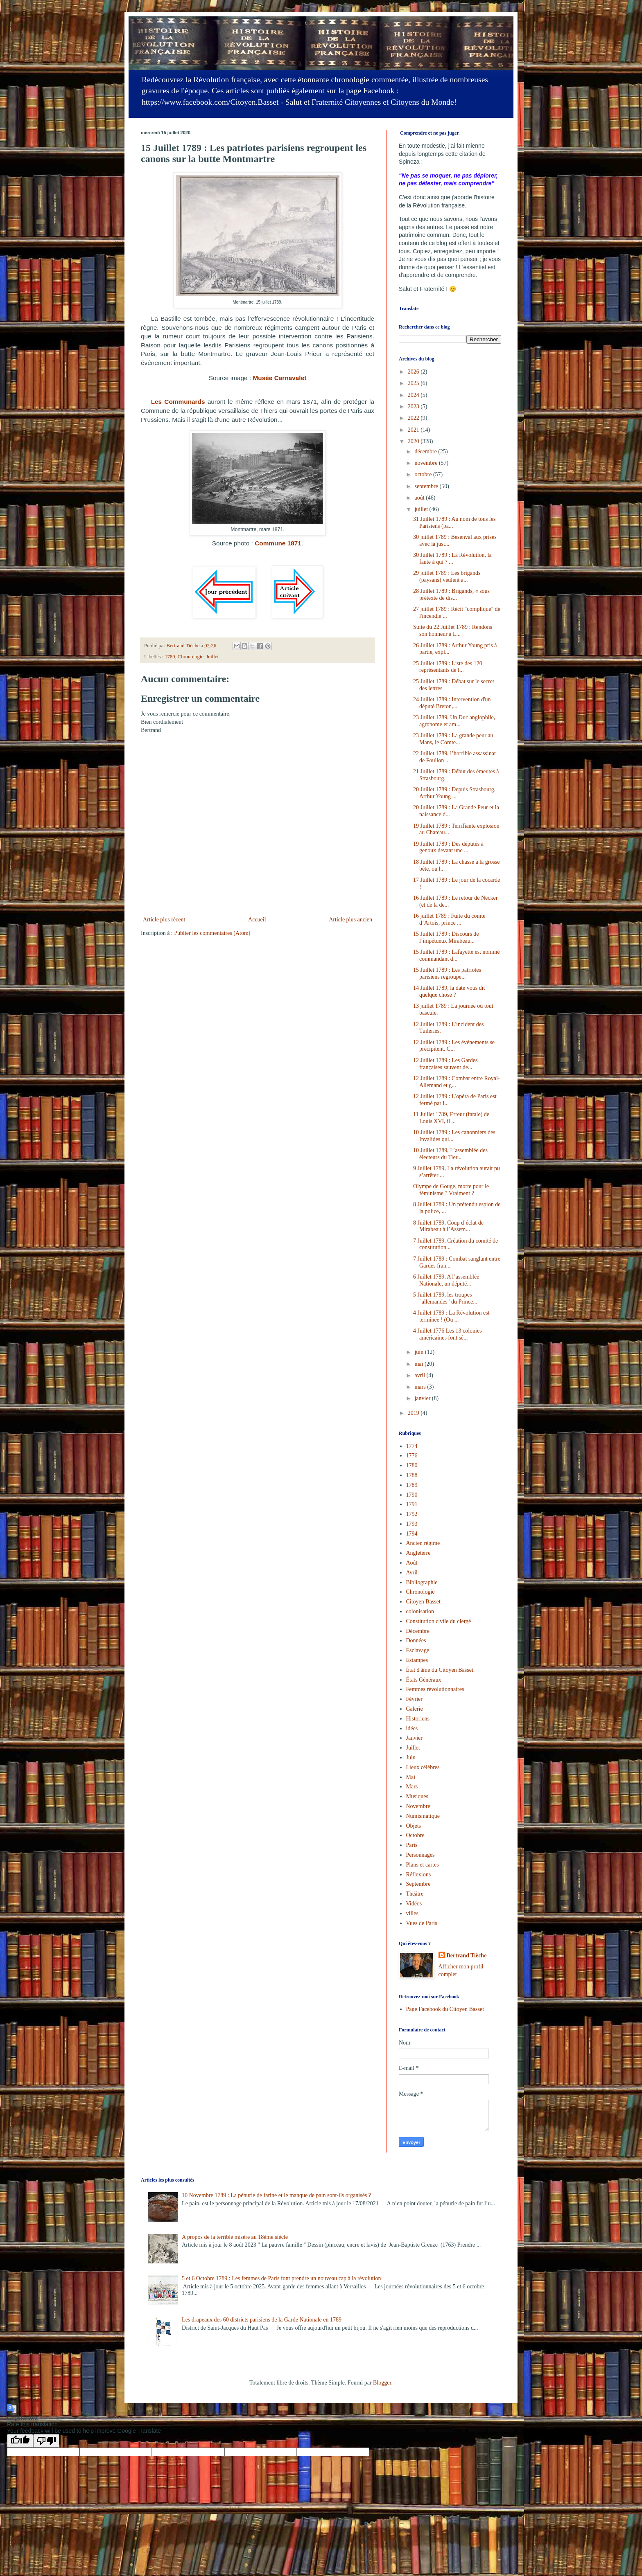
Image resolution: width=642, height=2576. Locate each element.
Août (412, 1563)
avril (420, 1375)
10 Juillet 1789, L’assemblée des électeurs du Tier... (450, 1153)
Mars (412, 1786)
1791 (412, 1504)
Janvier (414, 1738)
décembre (426, 451)
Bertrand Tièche (467, 1955)
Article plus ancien (350, 919)
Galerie (414, 1709)
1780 (412, 1465)
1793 (412, 1524)
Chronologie (190, 657)
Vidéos (414, 1903)
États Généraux (423, 1680)
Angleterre (418, 1553)
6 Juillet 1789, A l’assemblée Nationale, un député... (446, 1280)
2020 (414, 441)
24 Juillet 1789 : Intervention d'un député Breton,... (452, 702)
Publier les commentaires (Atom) (212, 933)
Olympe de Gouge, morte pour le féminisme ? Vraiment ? (451, 1189)
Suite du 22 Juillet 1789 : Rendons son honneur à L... (452, 630)
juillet (421, 509)
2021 (414, 430)
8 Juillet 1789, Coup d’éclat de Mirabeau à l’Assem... (448, 1226)
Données (416, 1640)
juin (419, 1352)
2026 (414, 372)
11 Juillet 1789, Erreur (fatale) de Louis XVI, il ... (451, 1117)
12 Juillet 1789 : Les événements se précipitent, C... (454, 1045)
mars (420, 1387)
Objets (413, 1826)
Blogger (382, 2383)
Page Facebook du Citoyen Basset (445, 2009)
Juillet (212, 657)
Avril (412, 1572)
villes (412, 1913)
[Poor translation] (46, 2441)
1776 (412, 1455)
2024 (414, 395)
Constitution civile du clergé (438, 1621)
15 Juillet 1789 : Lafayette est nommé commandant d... (456, 955)
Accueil (257, 919)
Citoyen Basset (423, 1602)
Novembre (418, 1806)
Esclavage (418, 1650)
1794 (412, 1534)
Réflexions (418, 1874)
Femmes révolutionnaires (435, 1689)
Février (414, 1699)
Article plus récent (164, 919)
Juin (411, 1757)
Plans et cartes (422, 1865)
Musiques (417, 1796)
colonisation (420, 1611)
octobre (423, 474)
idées (412, 1728)
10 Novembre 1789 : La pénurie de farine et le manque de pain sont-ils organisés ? (276, 2195)
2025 (414, 383)
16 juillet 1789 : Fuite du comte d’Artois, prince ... (449, 919)
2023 (414, 406)
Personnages (420, 1855)
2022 (414, 418)
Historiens (418, 1719)
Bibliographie (422, 1582)
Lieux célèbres (423, 1767)
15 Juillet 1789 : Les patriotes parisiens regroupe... (447, 973)
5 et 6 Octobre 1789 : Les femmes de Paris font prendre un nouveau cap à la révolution (281, 2278)
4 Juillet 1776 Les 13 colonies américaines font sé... (447, 1334)
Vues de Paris (421, 1923)
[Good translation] (20, 2441)
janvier (423, 1398)
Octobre (415, 1835)
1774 (412, 1446)
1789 (170, 657)
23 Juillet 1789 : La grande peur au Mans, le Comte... (453, 738)
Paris (412, 1845)
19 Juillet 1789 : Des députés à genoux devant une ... (448, 847)
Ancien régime (423, 1543)
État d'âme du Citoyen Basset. (440, 1670)
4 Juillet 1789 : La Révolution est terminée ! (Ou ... (451, 1316)
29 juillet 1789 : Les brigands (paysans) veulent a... (446, 576)
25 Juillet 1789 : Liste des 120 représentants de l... (447, 666)
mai (419, 1364)
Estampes (417, 1660)
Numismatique (423, 1816)
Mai (411, 1777)
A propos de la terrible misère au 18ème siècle (235, 2237)
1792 (412, 1514)
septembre (426, 486)
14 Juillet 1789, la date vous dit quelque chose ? (449, 991)
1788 (412, 1475)
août (420, 498)
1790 (412, 1495)
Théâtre (415, 1894)
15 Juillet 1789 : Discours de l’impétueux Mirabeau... (446, 937)
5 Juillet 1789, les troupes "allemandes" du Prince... (445, 1298)
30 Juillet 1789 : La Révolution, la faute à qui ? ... (452, 558)
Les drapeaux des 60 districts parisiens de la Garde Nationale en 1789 (261, 2320)
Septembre (418, 1884)
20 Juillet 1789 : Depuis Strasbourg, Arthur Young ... (454, 792)
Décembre (418, 1631)
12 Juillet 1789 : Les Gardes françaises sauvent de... (445, 1063)
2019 (414, 1413)
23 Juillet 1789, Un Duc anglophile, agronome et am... (454, 720)
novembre (426, 463)
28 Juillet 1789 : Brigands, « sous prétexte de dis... (451, 594)
